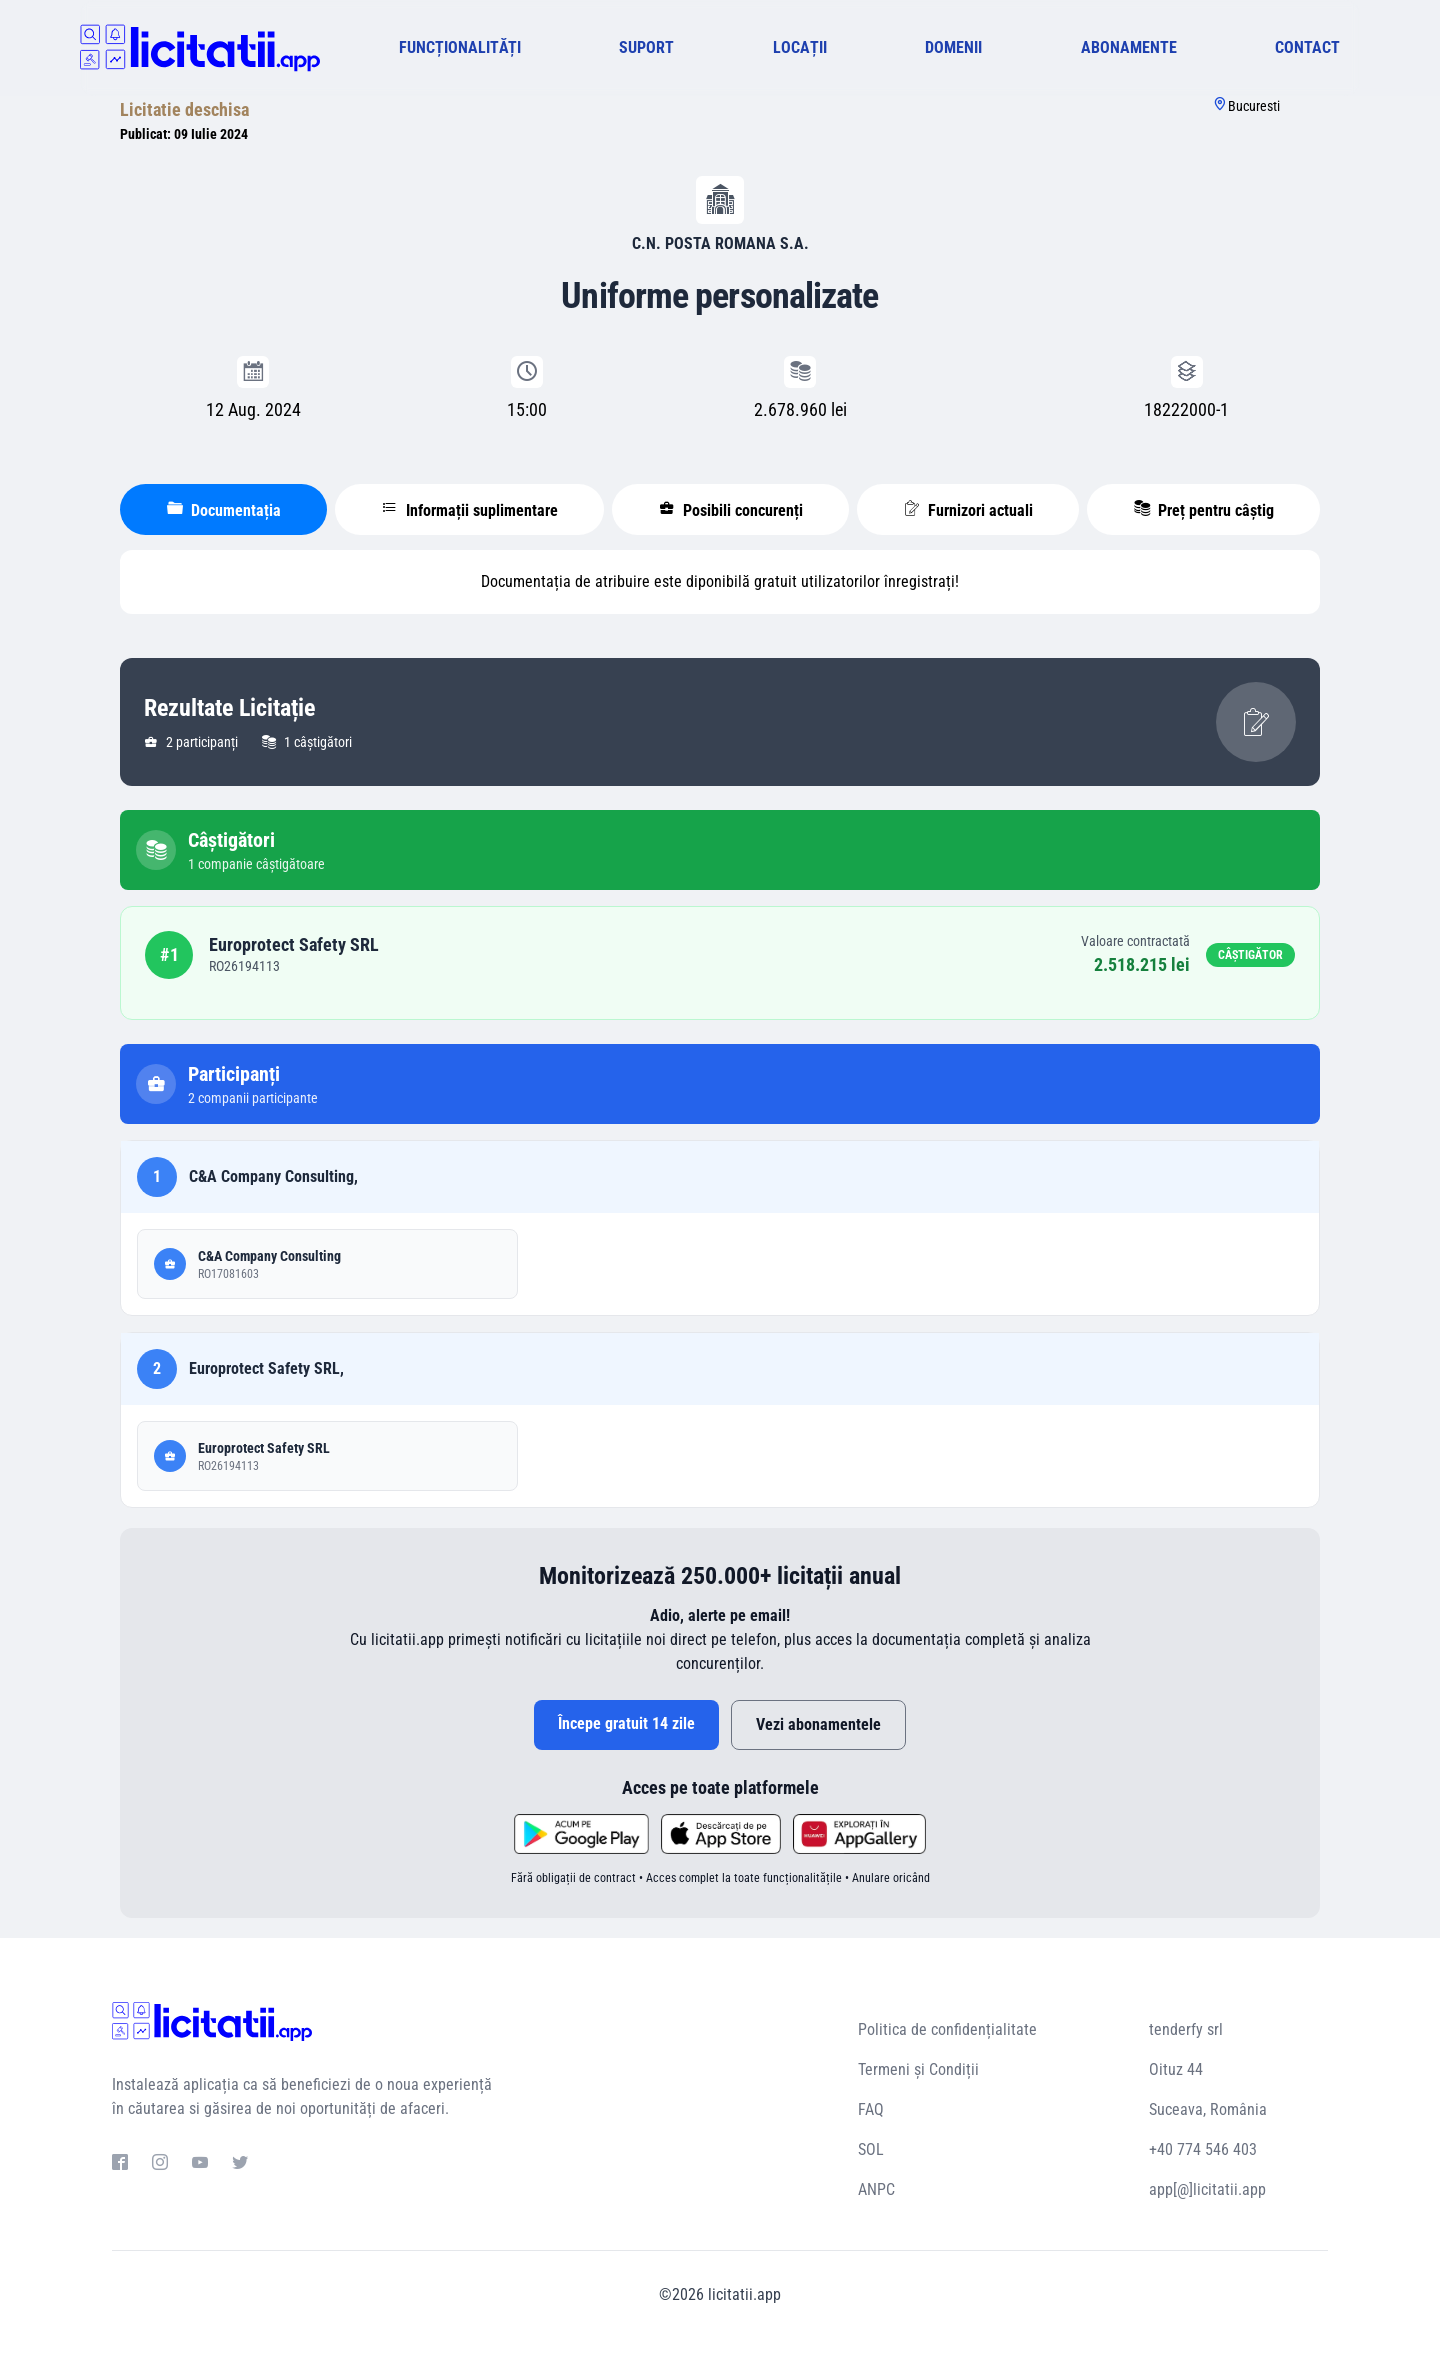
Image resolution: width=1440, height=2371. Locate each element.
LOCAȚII (800, 47)
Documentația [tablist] (224, 510)
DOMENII (953, 47)
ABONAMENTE (1129, 47)
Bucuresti (1254, 106)
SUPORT (646, 47)
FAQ (871, 2109)
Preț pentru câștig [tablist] (1204, 510)
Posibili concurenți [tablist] (731, 510)
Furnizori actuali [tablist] (968, 510)
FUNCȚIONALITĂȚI (460, 47)
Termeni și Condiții (918, 2069)
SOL (871, 2149)
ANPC (876, 2189)
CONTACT (1307, 47)
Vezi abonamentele (818, 1724)
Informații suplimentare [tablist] (470, 510)
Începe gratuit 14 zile (626, 1723)
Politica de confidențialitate (947, 2029)
